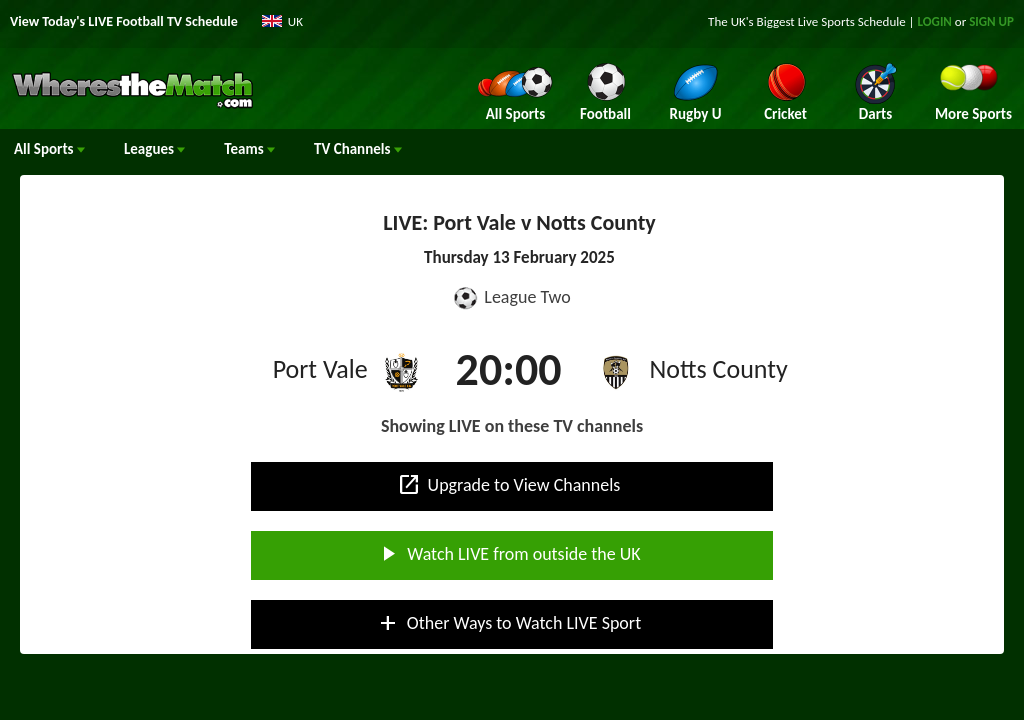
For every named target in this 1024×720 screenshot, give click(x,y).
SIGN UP (991, 21)
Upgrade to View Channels (509, 485)
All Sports (49, 149)
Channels (358, 149)
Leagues (154, 149)
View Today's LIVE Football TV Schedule (124, 21)
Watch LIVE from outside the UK (508, 554)
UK (295, 21)
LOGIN (935, 21)
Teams (249, 149)
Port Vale (320, 369)
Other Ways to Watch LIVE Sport (508, 623)
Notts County (719, 369)
